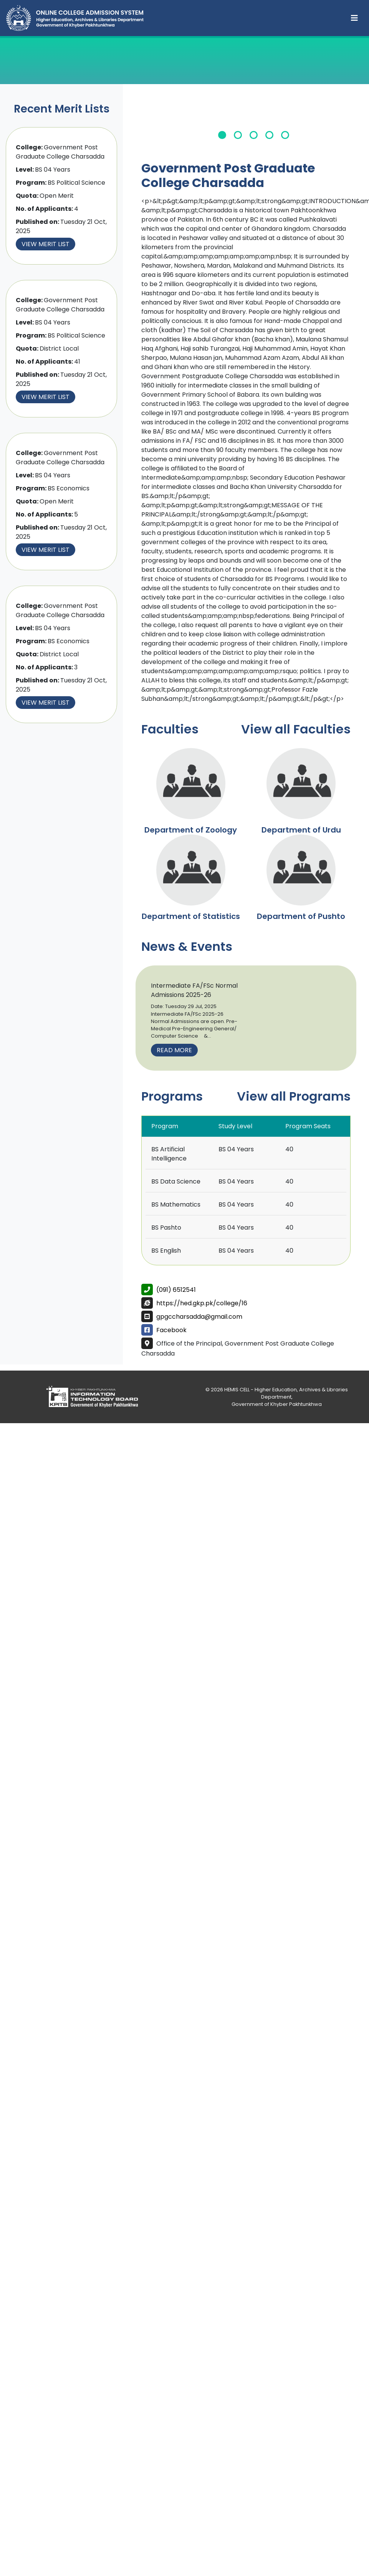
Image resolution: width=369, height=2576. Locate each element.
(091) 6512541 (176, 1289)
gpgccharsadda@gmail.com (199, 1316)
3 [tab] (254, 135)
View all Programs (294, 1096)
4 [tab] (269, 135)
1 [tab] (222, 135)
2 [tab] (238, 135)
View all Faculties (296, 729)
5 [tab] (285, 135)
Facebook (171, 1330)
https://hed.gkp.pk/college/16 (201, 1303)
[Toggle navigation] (354, 18)
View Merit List (45, 244)
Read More (174, 1050)
